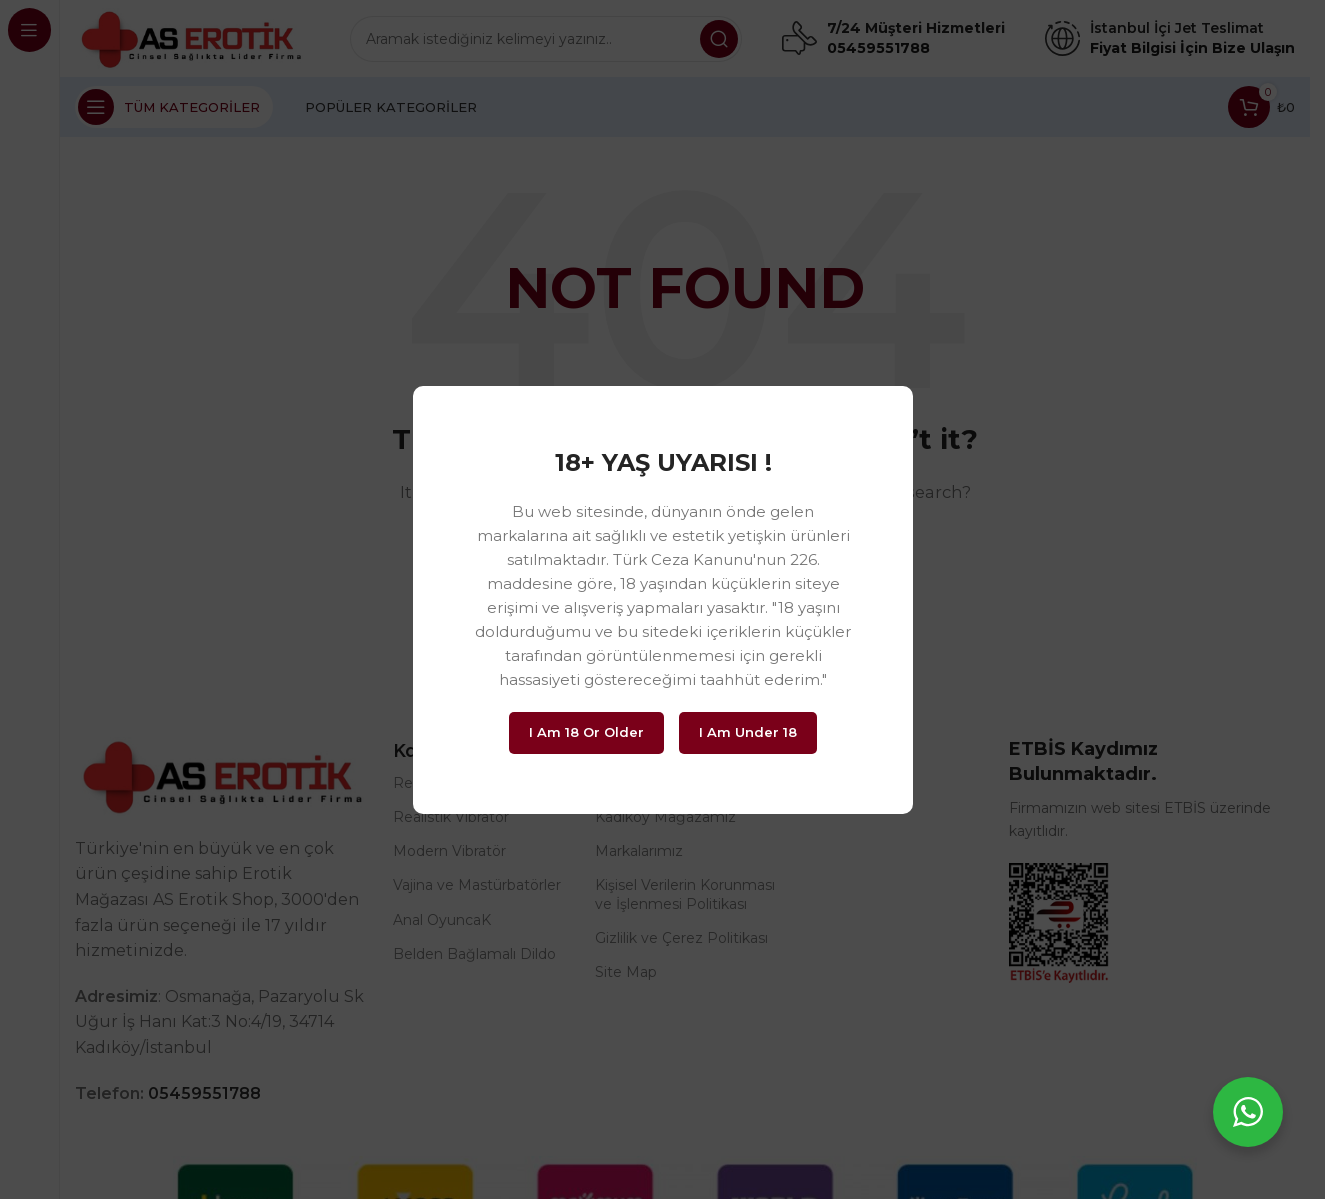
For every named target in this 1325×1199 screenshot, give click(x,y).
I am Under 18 (748, 732)
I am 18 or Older (586, 732)
